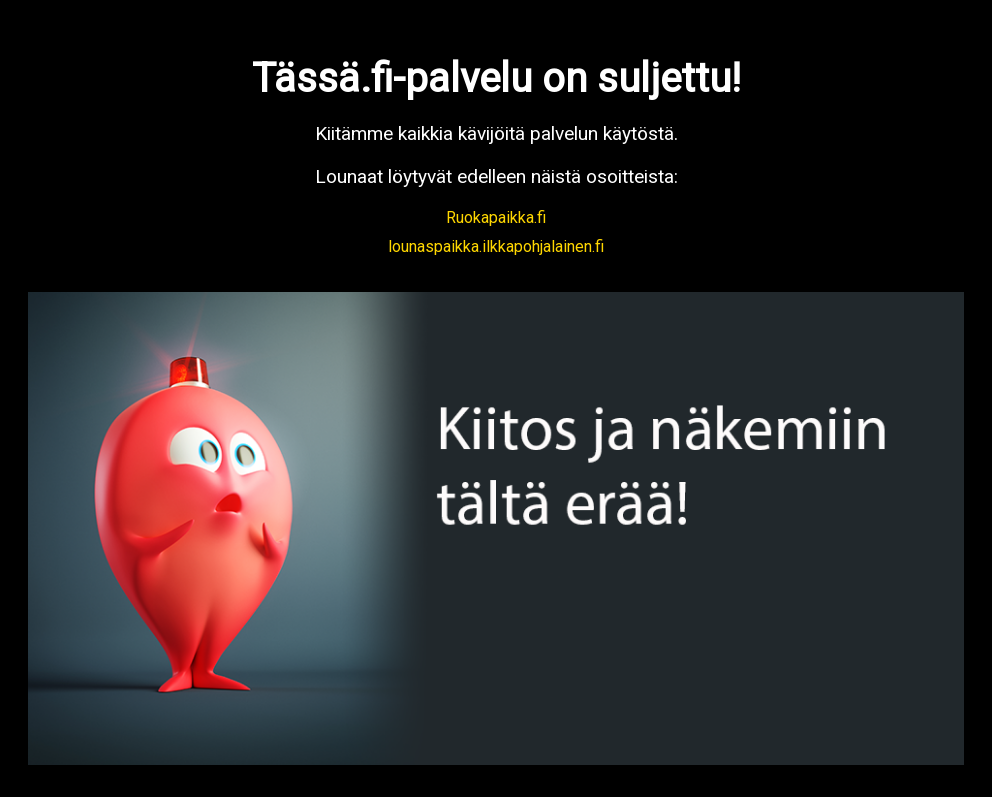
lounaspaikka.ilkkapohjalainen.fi (496, 246)
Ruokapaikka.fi (496, 217)
